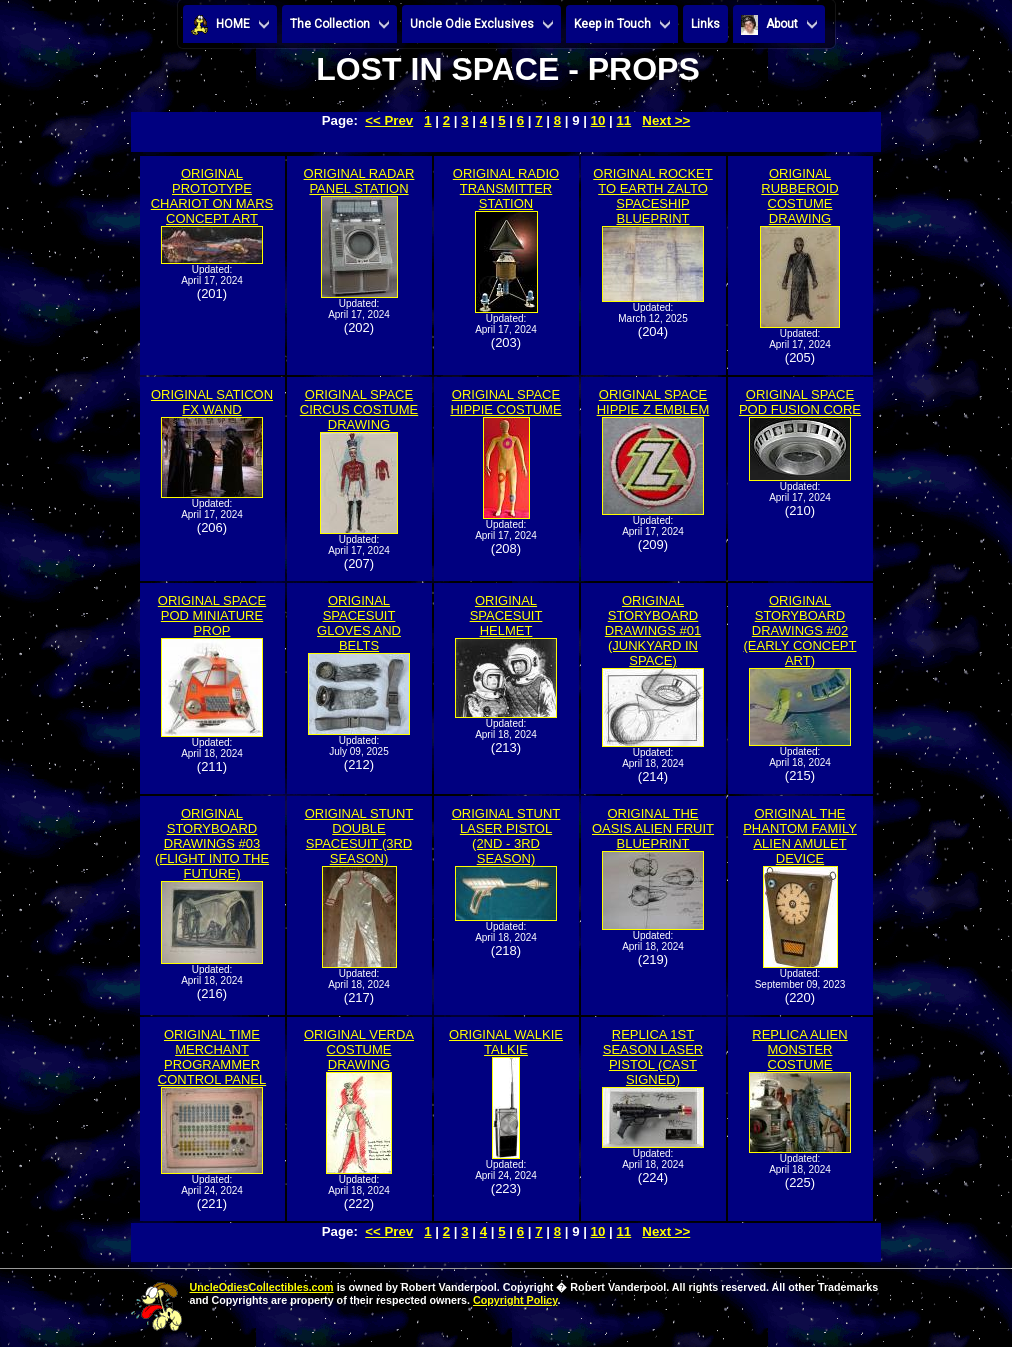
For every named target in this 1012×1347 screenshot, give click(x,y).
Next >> (666, 120)
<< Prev (389, 120)
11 (623, 120)
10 (598, 120)
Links (705, 24)
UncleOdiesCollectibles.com (262, 1287)
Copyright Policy (515, 1300)
